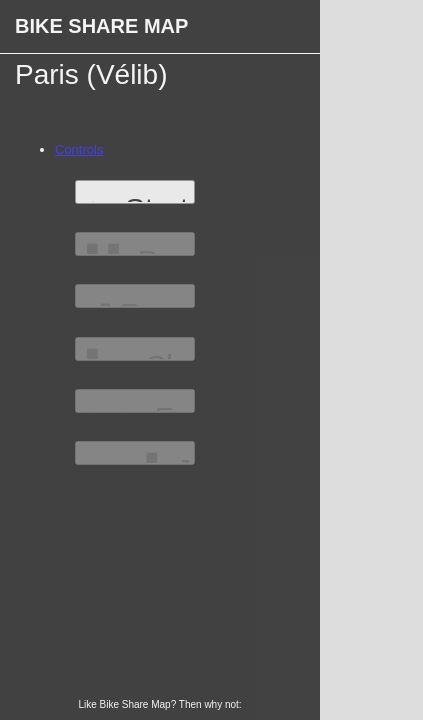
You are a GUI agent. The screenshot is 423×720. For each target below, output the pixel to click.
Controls (79, 149)
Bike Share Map (101, 26)
